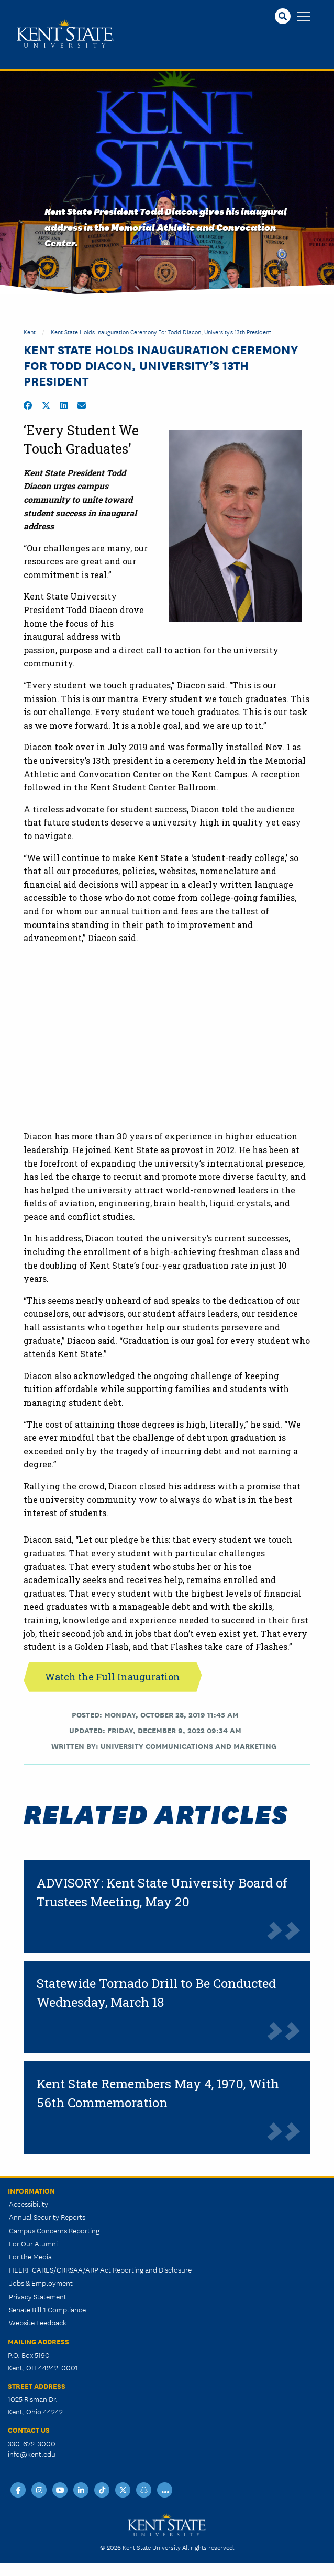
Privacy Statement (37, 2296)
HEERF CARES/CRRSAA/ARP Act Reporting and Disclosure (100, 2269)
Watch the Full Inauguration (112, 1676)
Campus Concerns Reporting (54, 2230)
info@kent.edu (31, 2453)
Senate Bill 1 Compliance (47, 2309)
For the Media (30, 2256)
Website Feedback (37, 2322)
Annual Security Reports (47, 2216)
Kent (30, 331)
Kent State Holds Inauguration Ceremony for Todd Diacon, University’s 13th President (161, 331)
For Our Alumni (33, 2243)
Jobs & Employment (41, 2282)
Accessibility (28, 2203)
